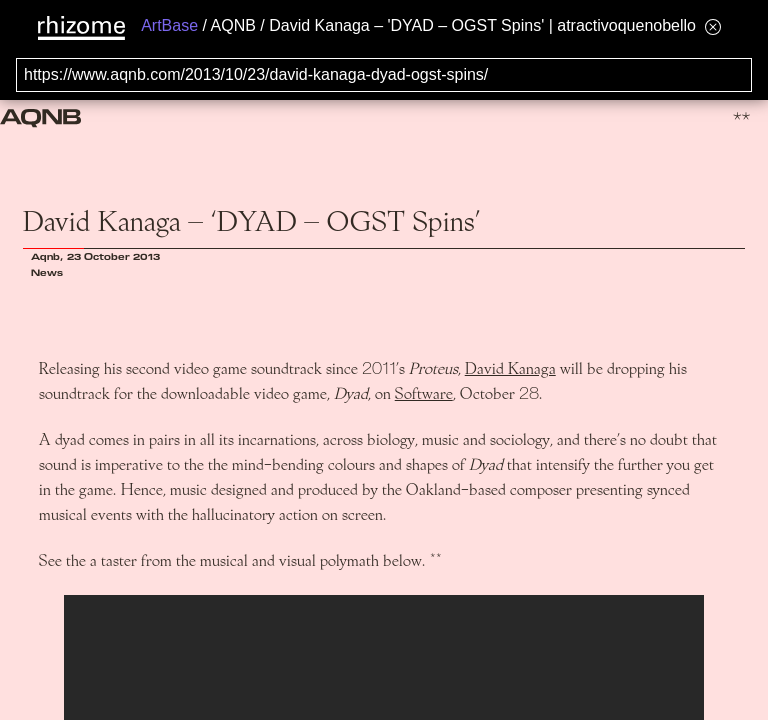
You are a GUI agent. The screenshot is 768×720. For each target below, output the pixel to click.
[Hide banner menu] (713, 26)
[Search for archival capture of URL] (384, 75)
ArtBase (169, 25)
